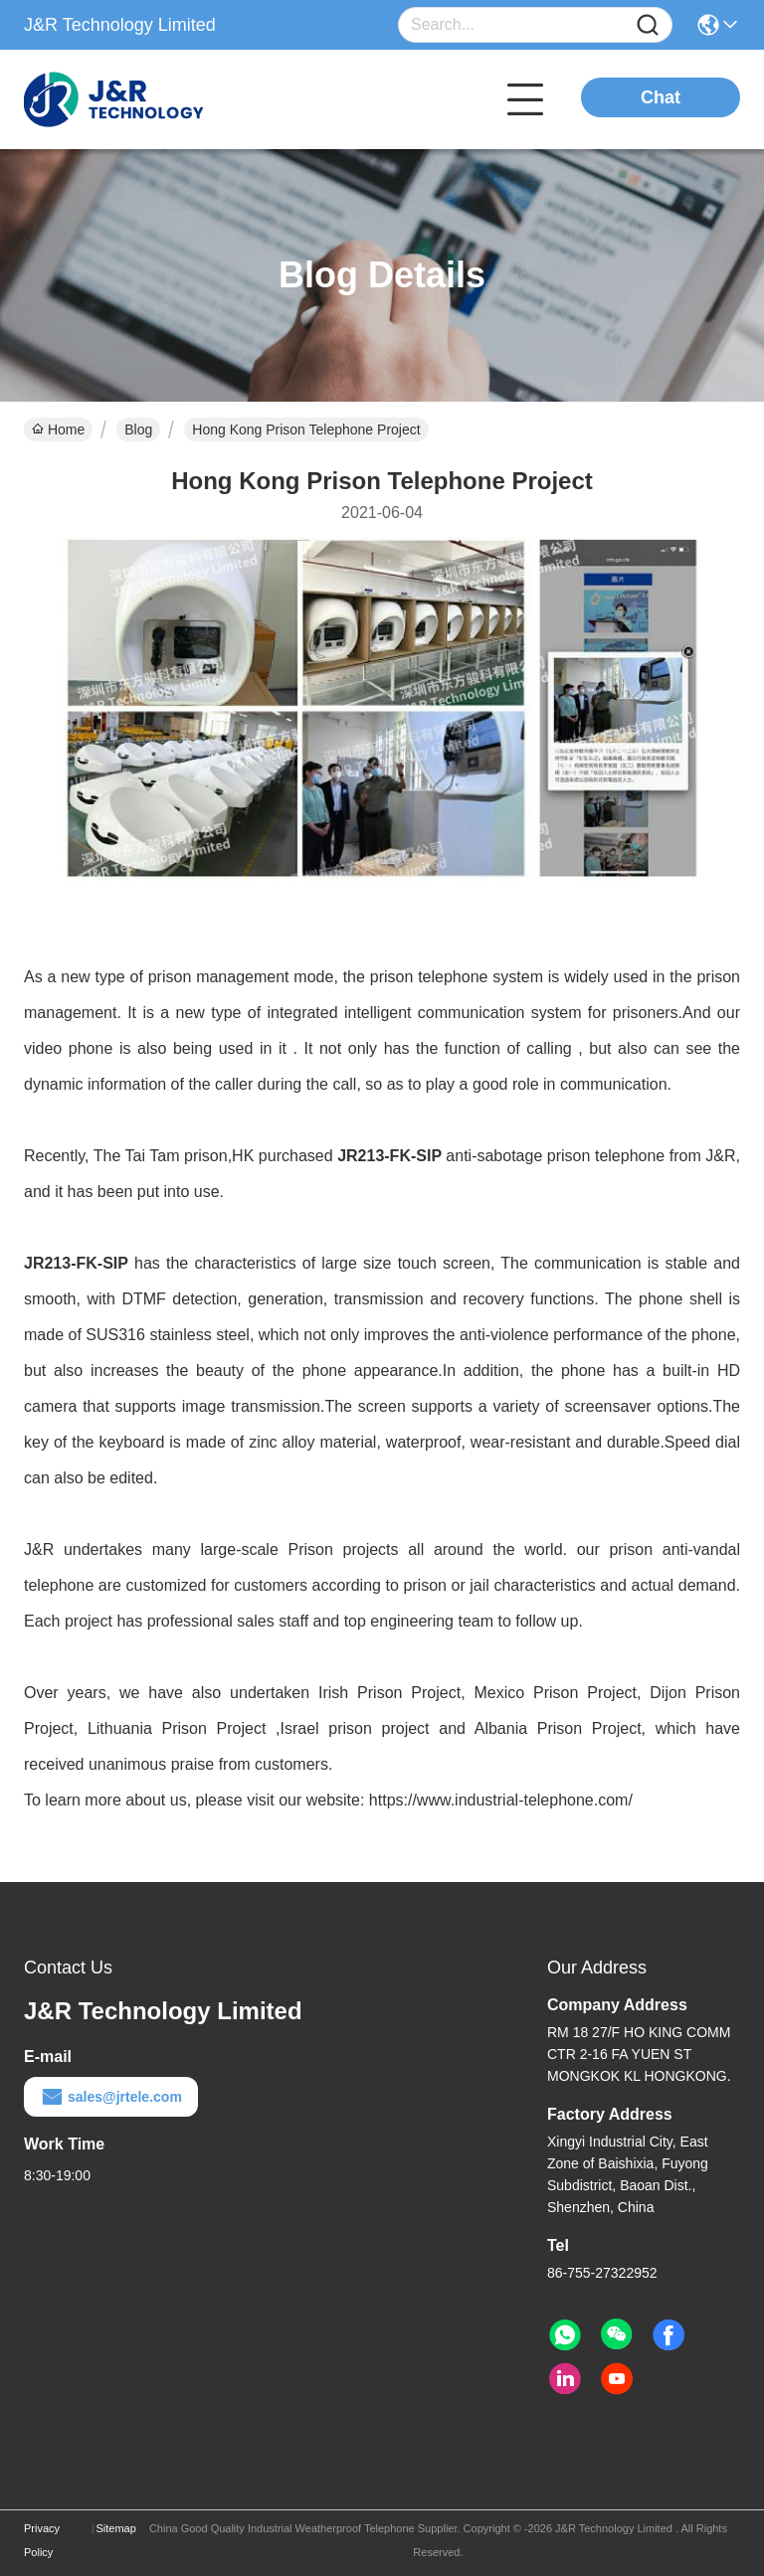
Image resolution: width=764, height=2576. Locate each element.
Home (58, 429)
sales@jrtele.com (111, 2097)
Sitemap (115, 2528)
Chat (660, 97)
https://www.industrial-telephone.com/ (501, 1800)
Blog (138, 429)
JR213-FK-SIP (389, 1155)
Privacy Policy (42, 2540)
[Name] (648, 25)
